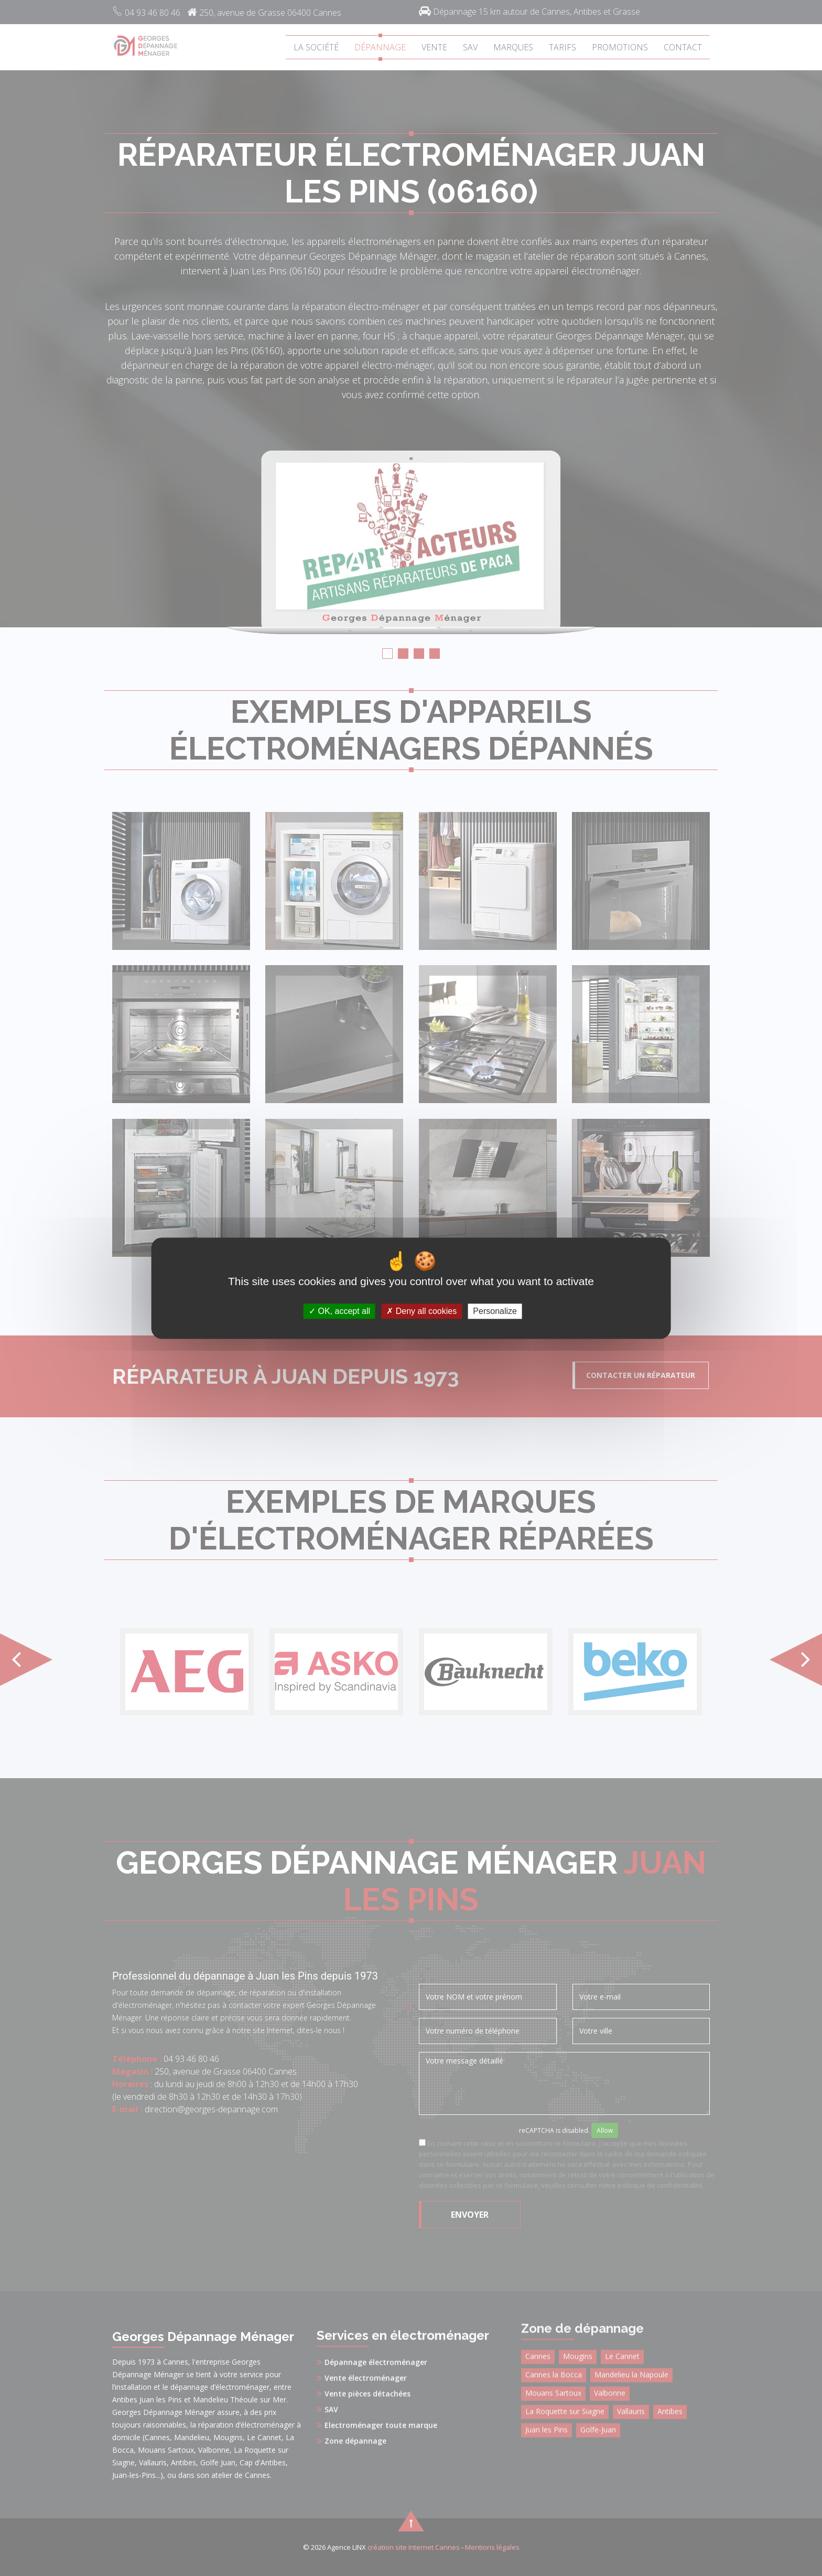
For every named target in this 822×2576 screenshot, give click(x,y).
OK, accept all (339, 1311)
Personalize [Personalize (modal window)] (495, 1311)
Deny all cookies (421, 1311)
